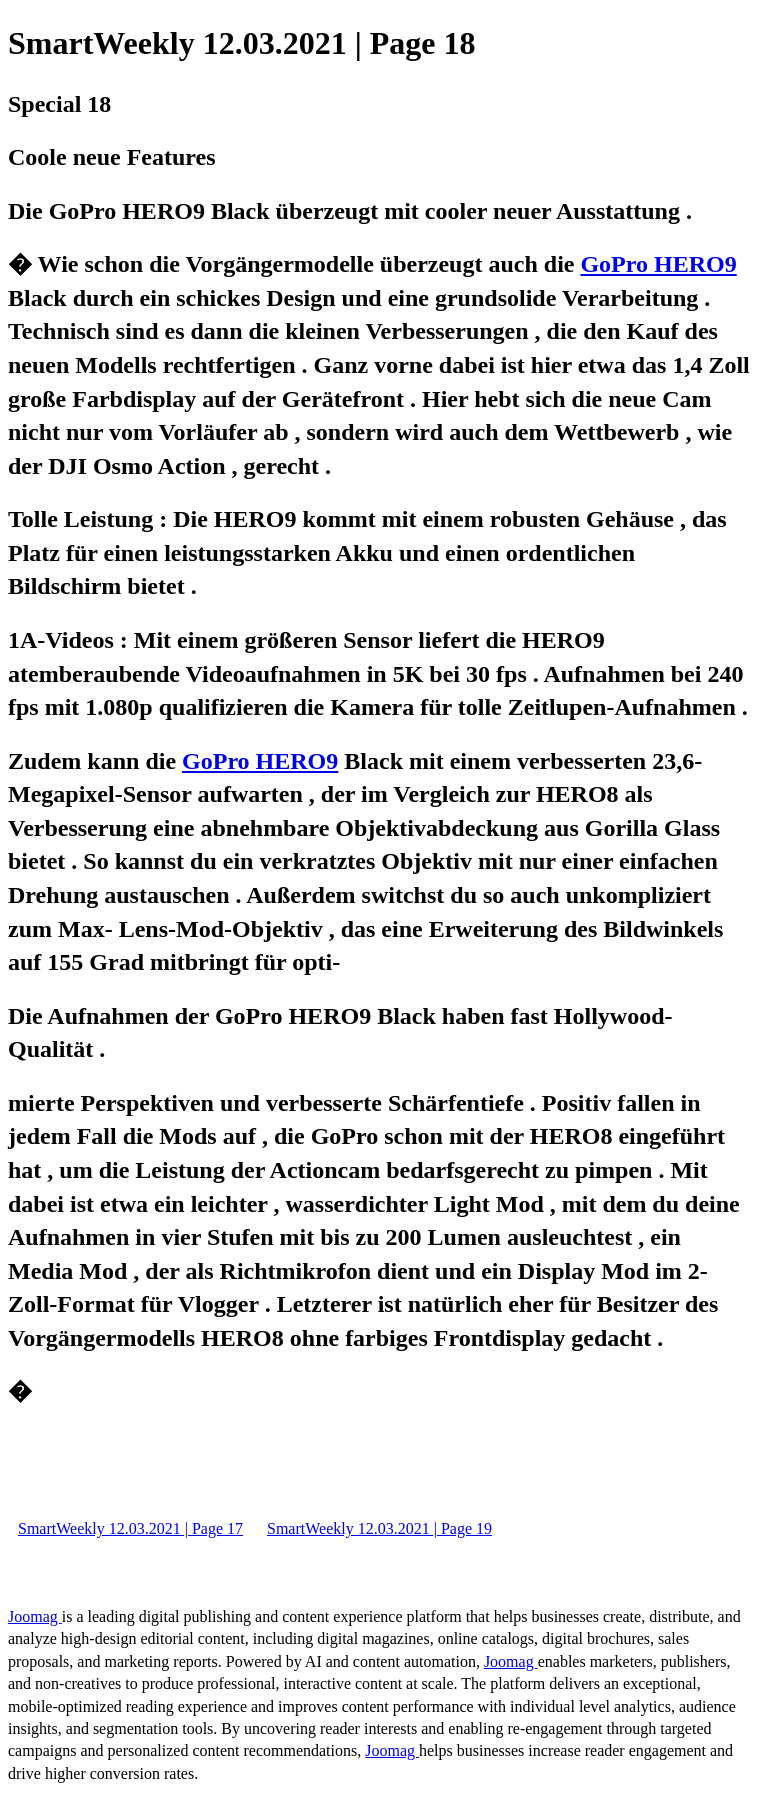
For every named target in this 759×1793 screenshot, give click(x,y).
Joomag (35, 1616)
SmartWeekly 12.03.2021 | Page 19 (379, 1528)
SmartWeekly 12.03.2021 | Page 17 (130, 1528)
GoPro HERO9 (658, 264)
